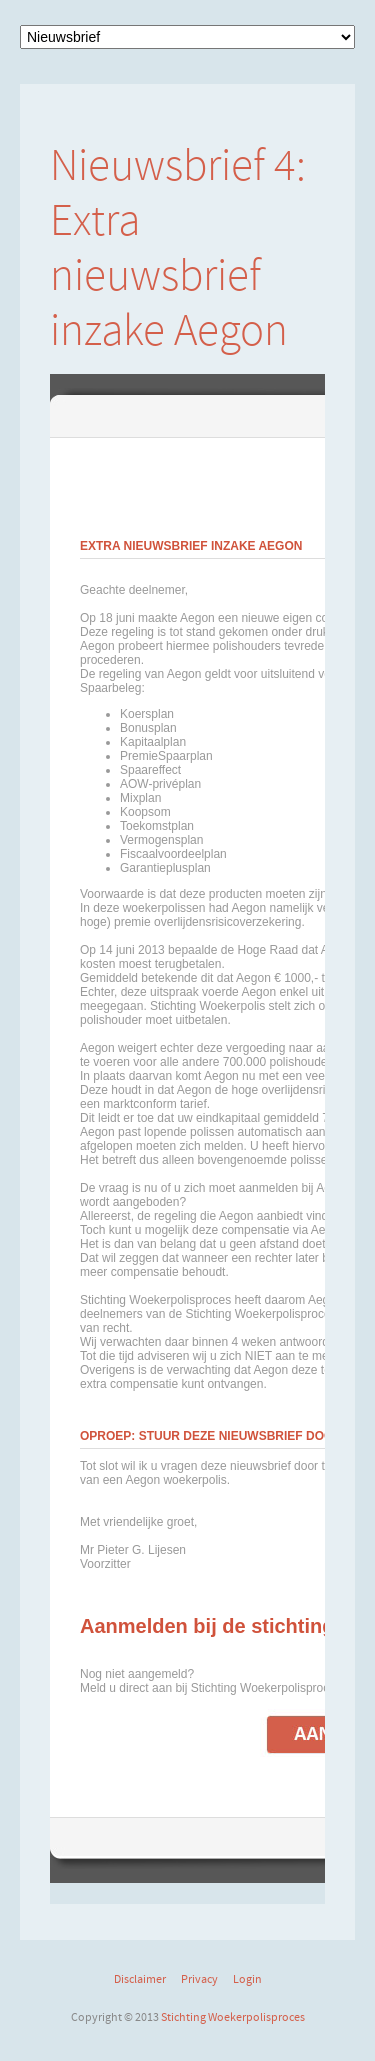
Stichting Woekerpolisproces (233, 2017)
